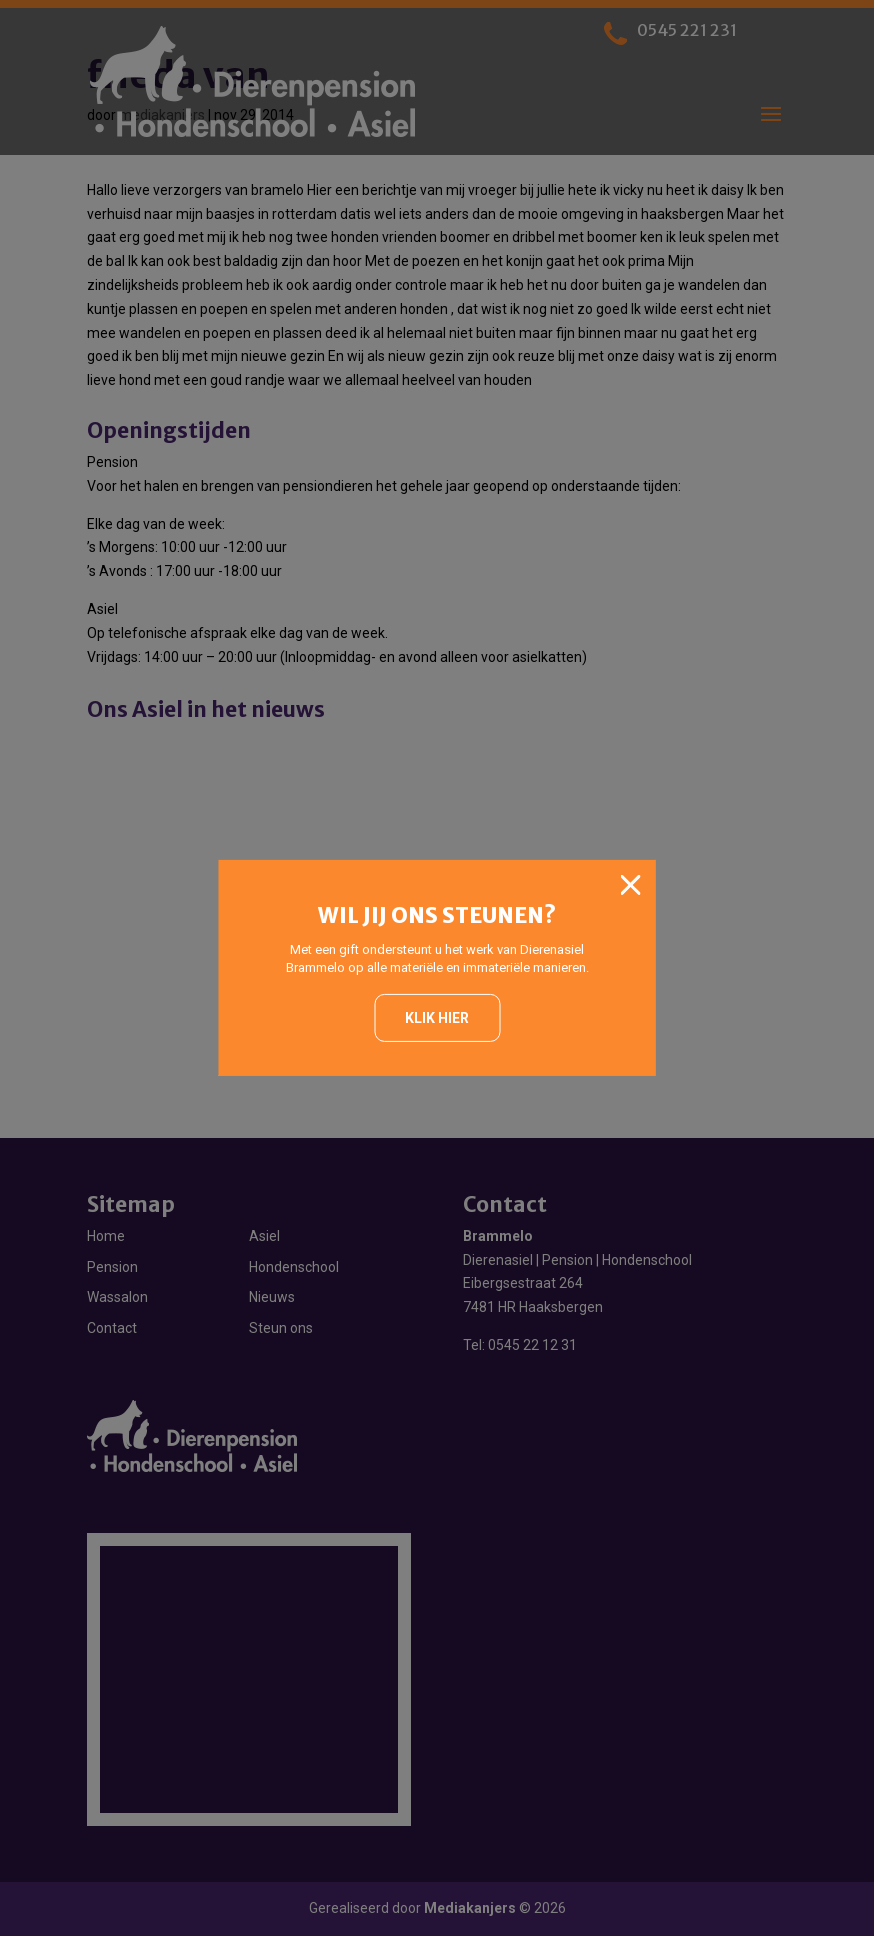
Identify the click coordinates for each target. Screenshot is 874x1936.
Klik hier (437, 1018)
